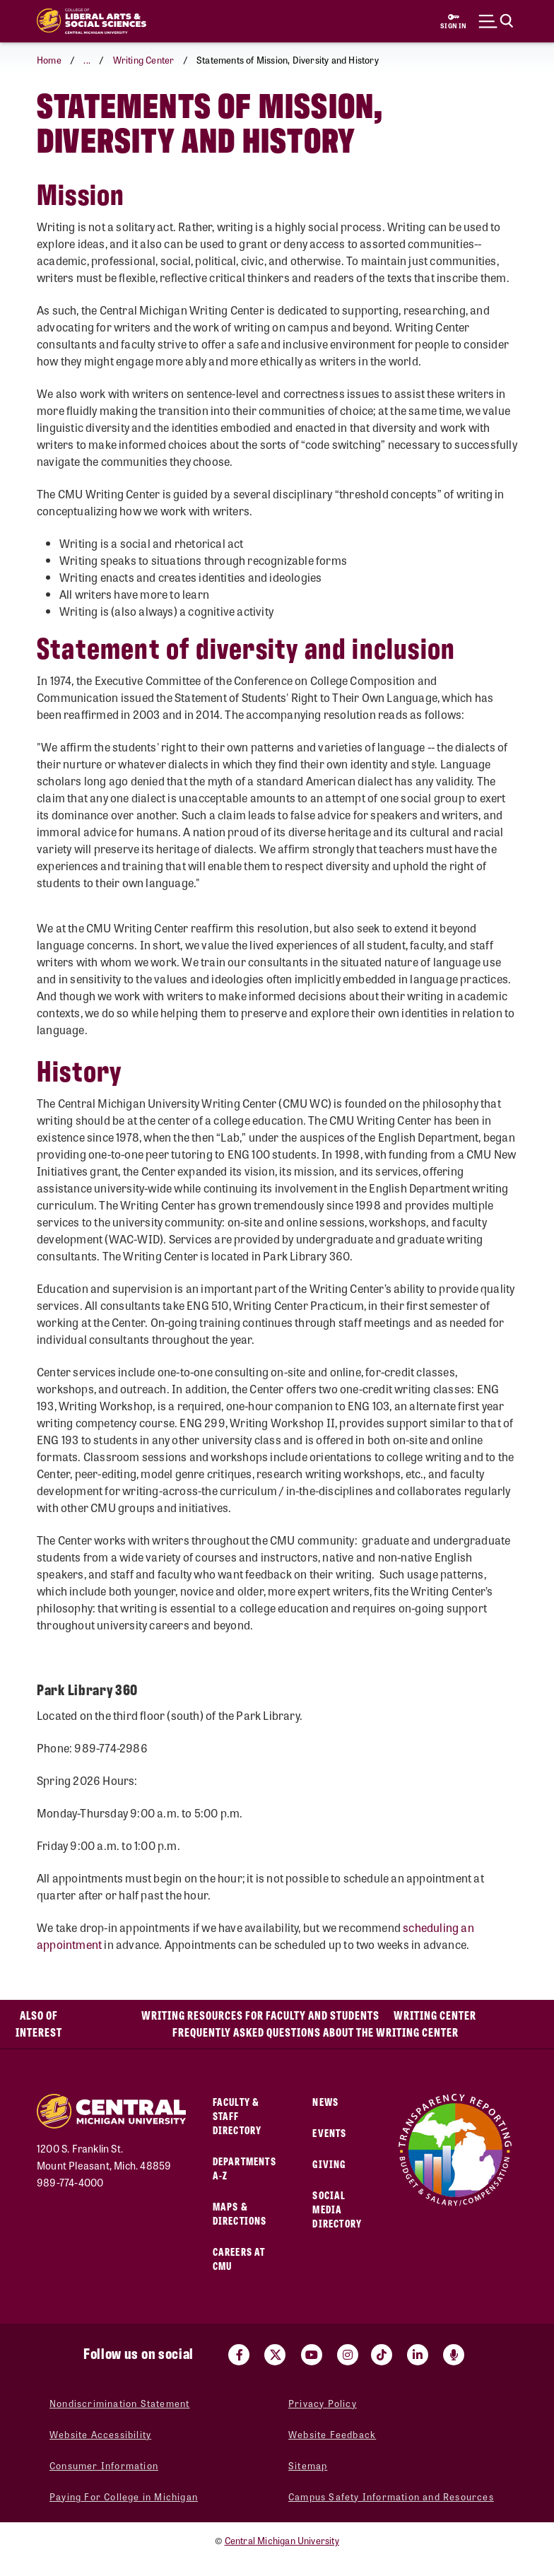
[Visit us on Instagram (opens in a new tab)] (347, 2354)
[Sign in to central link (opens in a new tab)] (453, 21)
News (325, 2101)
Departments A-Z (244, 2167)
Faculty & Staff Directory (237, 2115)
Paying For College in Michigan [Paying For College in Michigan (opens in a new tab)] (123, 2496)
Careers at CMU (239, 2258)
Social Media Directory (337, 2208)
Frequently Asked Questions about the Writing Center (315, 2032)
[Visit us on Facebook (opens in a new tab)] (238, 2354)
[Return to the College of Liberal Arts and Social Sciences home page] (91, 21)
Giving (329, 2163)
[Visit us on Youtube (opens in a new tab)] (311, 2354)
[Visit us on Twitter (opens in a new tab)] (274, 2354)
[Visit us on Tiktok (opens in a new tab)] (381, 2354)
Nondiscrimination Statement (119, 2403)
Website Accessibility (100, 2434)
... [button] (86, 59)
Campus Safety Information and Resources (391, 2496)
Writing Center (144, 59)
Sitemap (307, 2465)
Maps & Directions (240, 2213)
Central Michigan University (282, 2540)
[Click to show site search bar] (496, 21)
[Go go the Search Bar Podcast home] (453, 2354)
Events (329, 2132)
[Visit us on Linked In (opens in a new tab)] (417, 2354)
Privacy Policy (322, 2403)
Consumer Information (103, 2465)
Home (49, 59)
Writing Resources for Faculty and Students (260, 2015)
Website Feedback (332, 2434)
